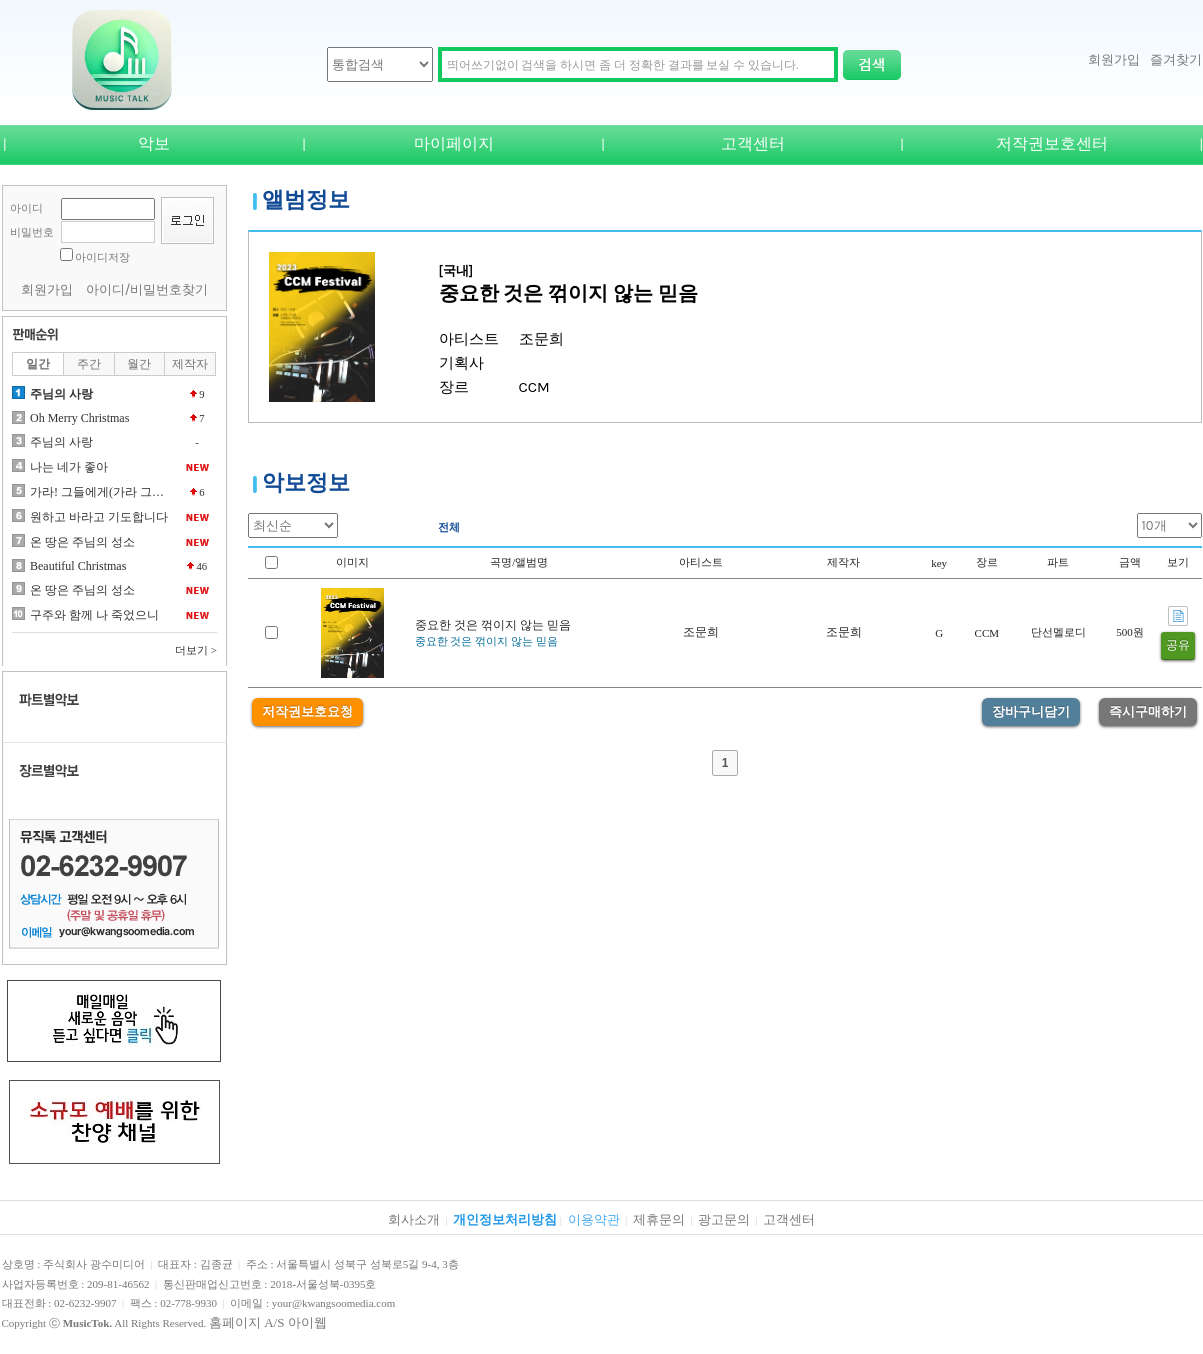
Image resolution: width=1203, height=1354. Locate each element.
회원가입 (1114, 59)
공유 (1178, 645)
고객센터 (753, 143)
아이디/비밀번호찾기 (147, 289)
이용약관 (594, 1219)
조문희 (701, 632)
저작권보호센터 (1052, 143)
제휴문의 (659, 1219)
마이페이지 (454, 143)
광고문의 (724, 1219)
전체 (449, 527)
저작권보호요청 (307, 711)
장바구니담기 (1031, 711)
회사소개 (414, 1219)
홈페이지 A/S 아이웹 (268, 1322)
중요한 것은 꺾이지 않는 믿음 (493, 625)
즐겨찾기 (1176, 59)
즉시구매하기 (1148, 711)
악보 (154, 143)
